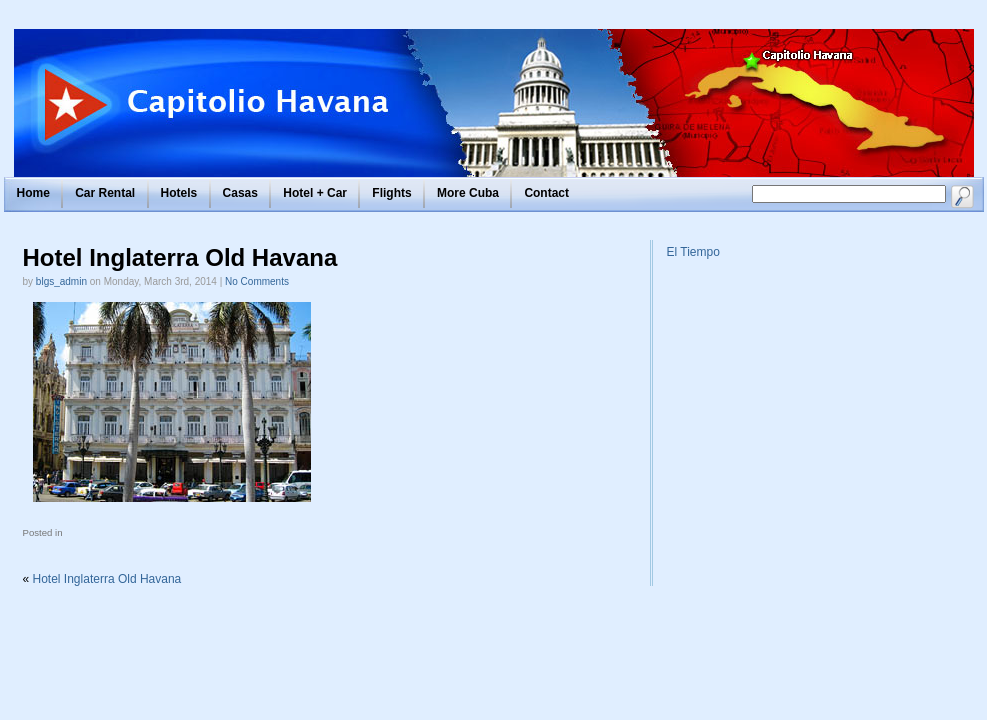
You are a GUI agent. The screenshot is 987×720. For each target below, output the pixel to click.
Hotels (179, 193)
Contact (546, 193)
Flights (391, 193)
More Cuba (468, 193)
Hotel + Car (315, 193)
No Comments (257, 281)
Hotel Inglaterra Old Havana (180, 257)
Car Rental (105, 193)
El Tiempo (693, 252)
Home (33, 193)
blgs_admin (61, 281)
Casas (240, 193)
